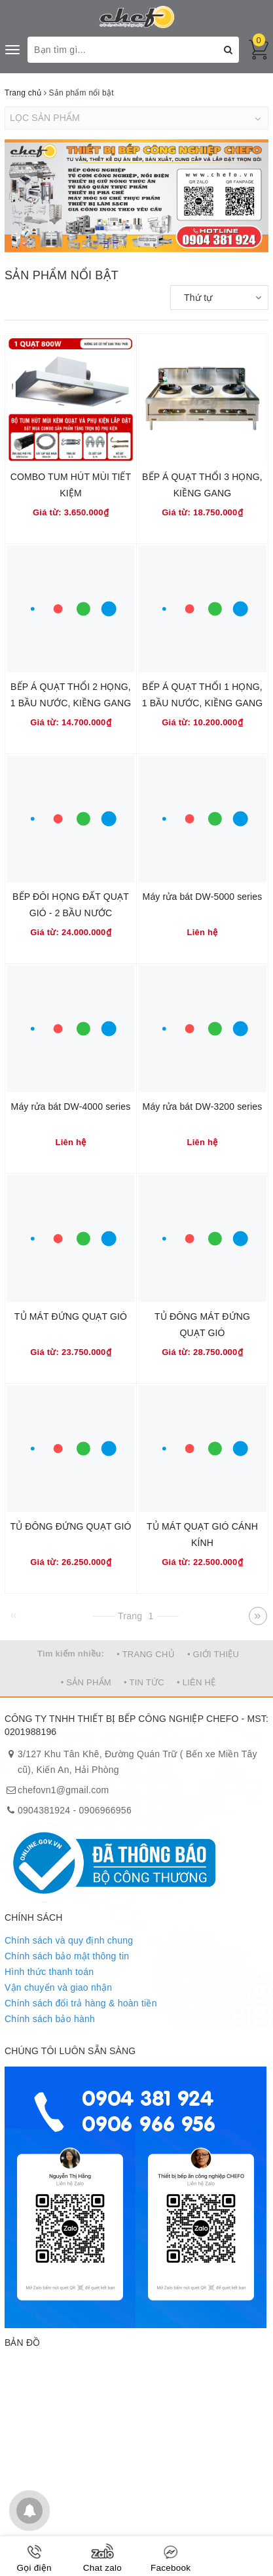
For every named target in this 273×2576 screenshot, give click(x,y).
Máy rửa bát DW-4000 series (71, 1106)
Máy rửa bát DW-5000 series (203, 896)
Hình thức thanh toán (49, 1971)
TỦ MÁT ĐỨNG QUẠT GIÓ (70, 1316)
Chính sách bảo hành (50, 2019)
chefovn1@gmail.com (63, 1790)
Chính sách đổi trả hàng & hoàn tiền (81, 2003)
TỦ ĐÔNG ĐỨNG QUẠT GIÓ (70, 1526)
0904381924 (44, 1810)
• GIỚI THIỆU (213, 1654)
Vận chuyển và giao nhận (58, 1987)
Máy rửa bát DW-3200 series (203, 1106)
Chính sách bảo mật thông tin (67, 1956)
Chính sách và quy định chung (69, 1940)
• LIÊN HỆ (196, 1682)
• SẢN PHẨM (86, 1682)
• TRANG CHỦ (146, 1654)
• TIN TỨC (144, 1682)
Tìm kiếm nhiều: (70, 1653)
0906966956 (105, 1810)
